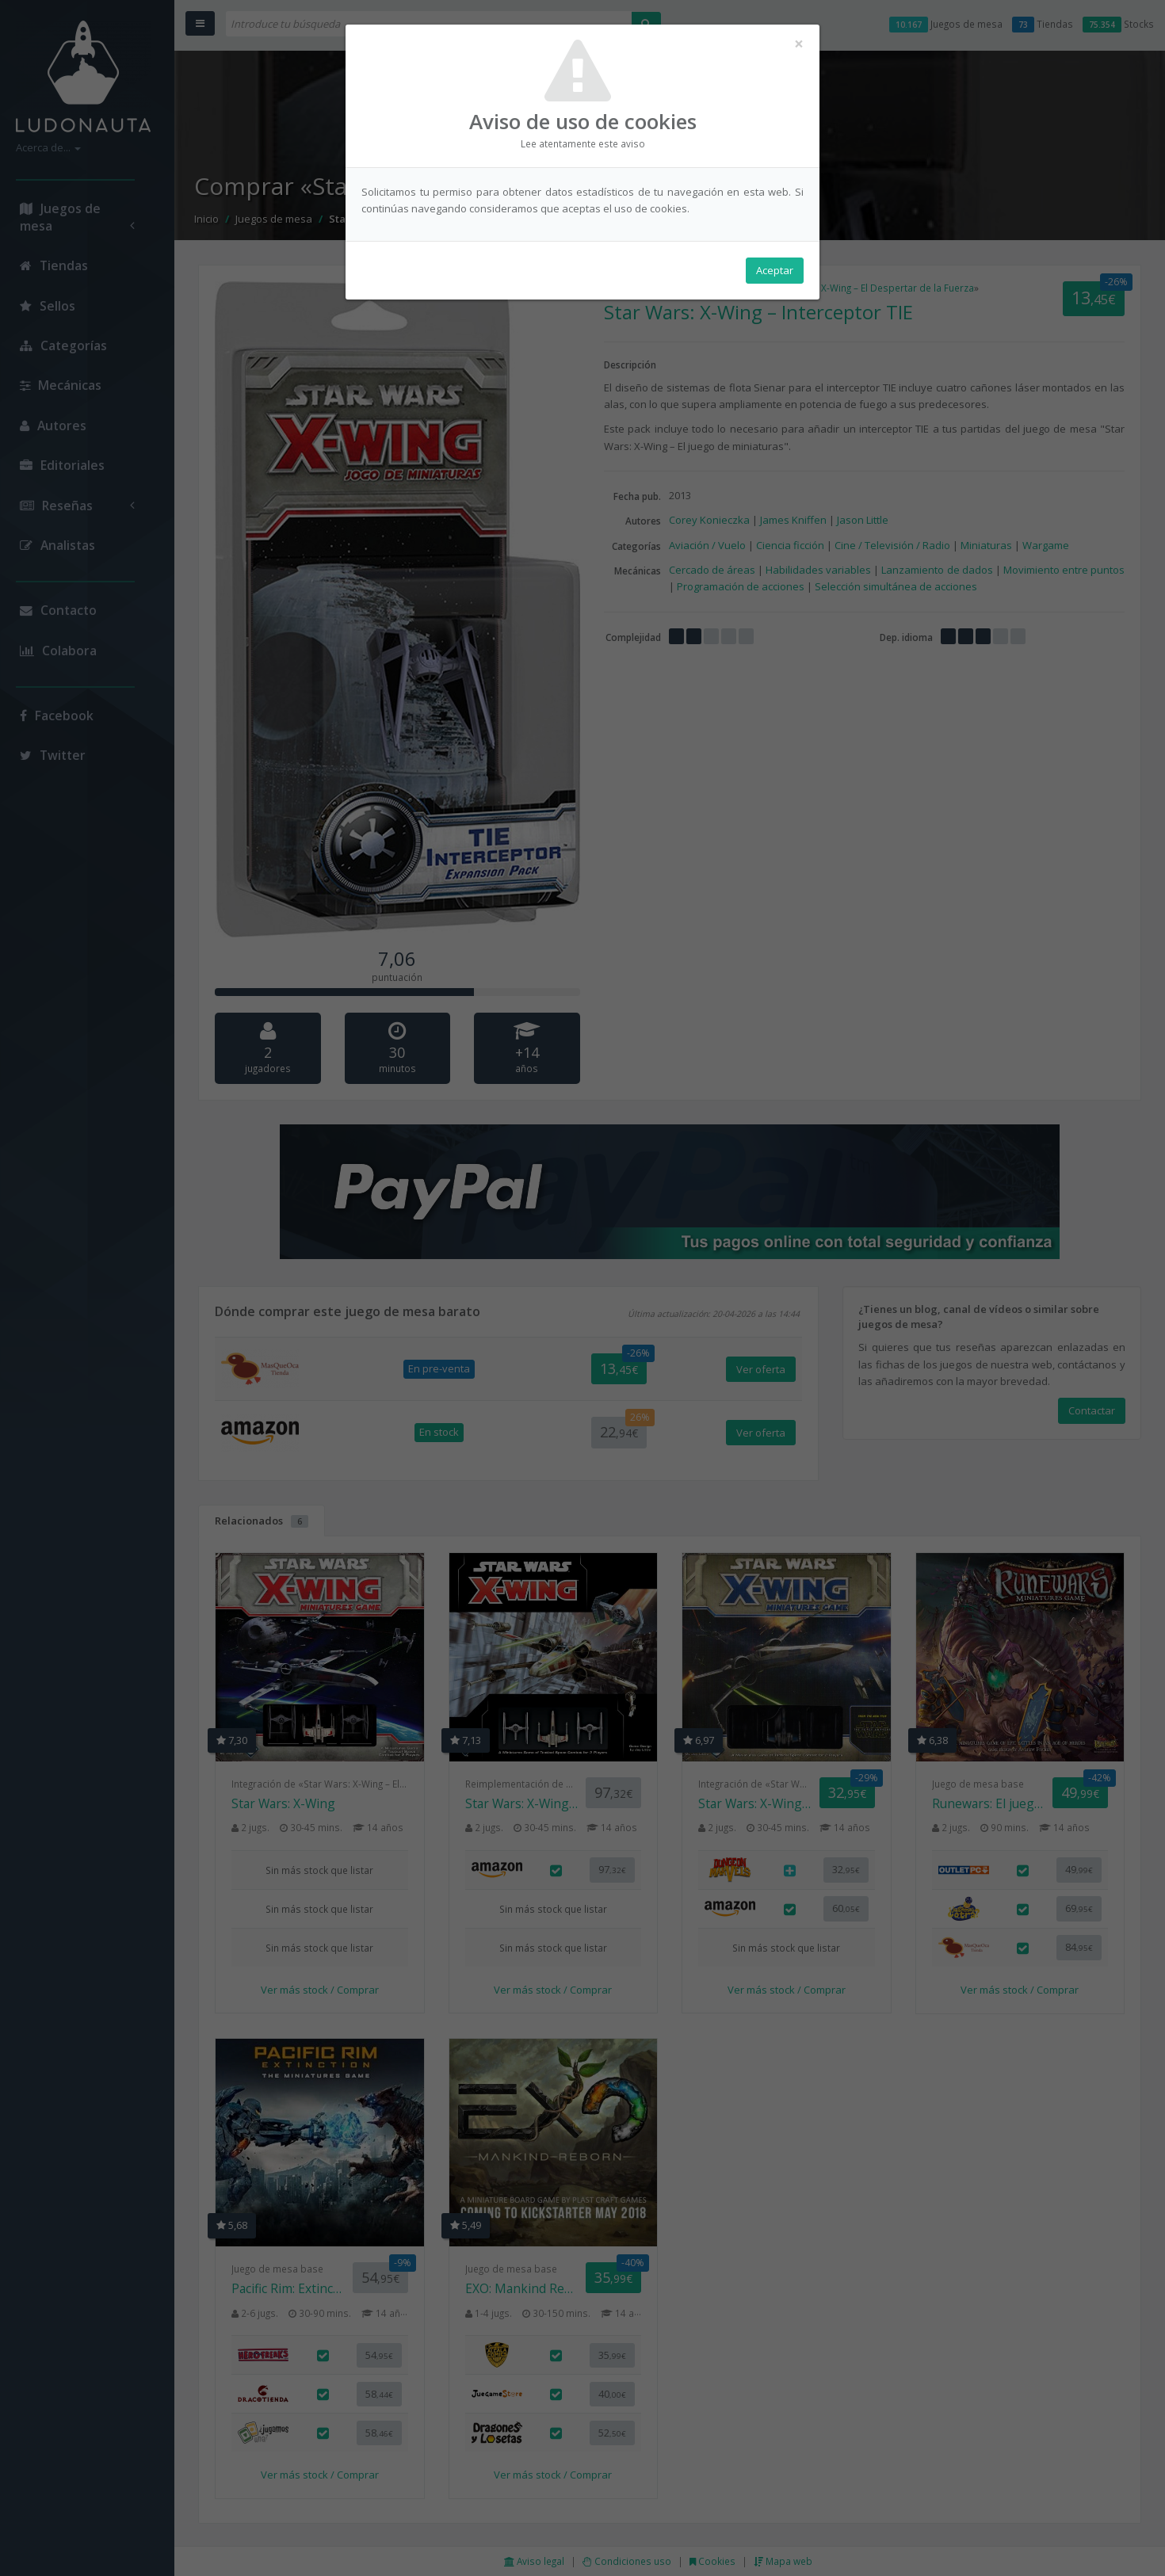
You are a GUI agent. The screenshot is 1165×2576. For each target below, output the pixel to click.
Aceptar (774, 270)
